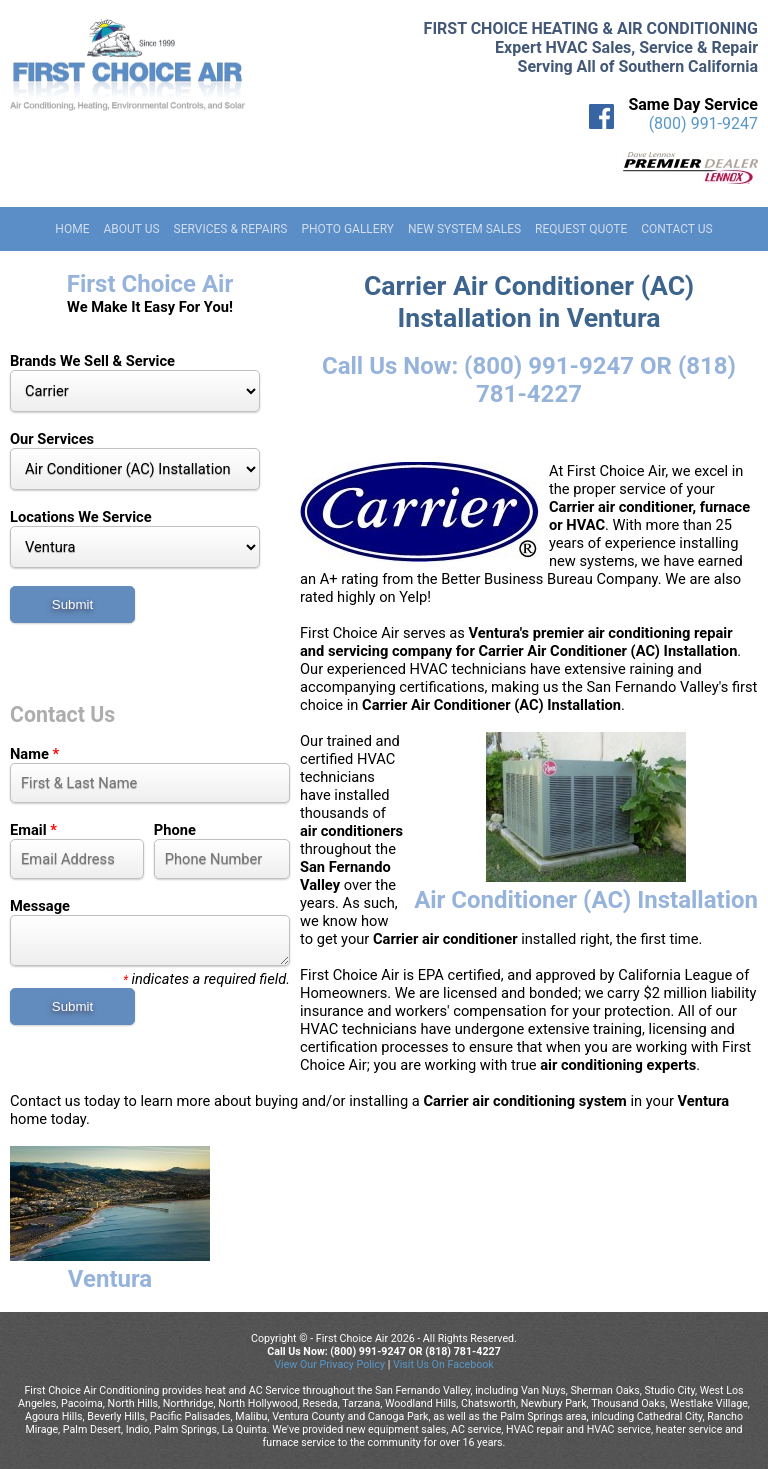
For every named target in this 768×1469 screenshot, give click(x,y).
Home (72, 229)
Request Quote (581, 229)
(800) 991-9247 (703, 123)
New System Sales (464, 229)
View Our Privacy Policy (329, 1364)
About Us (131, 229)
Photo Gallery (347, 229)
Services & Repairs (231, 229)
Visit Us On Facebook (443, 1364)
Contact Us (676, 229)
